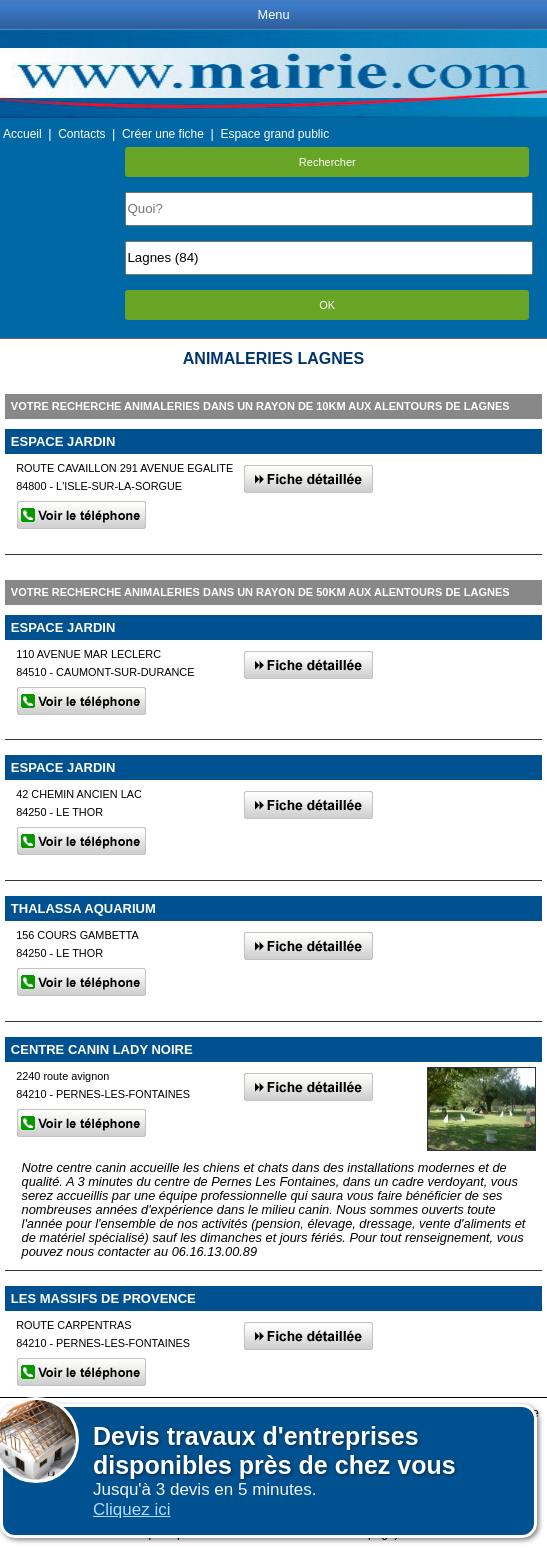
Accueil (22, 134)
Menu (273, 14)
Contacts (81, 134)
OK (327, 305)
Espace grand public (274, 134)
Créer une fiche (163, 134)
